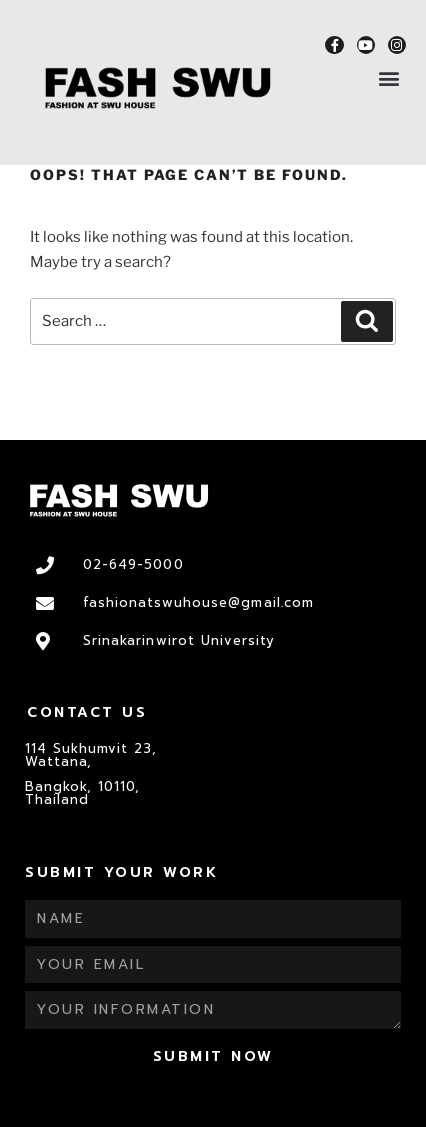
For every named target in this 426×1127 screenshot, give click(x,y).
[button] (389, 77)
